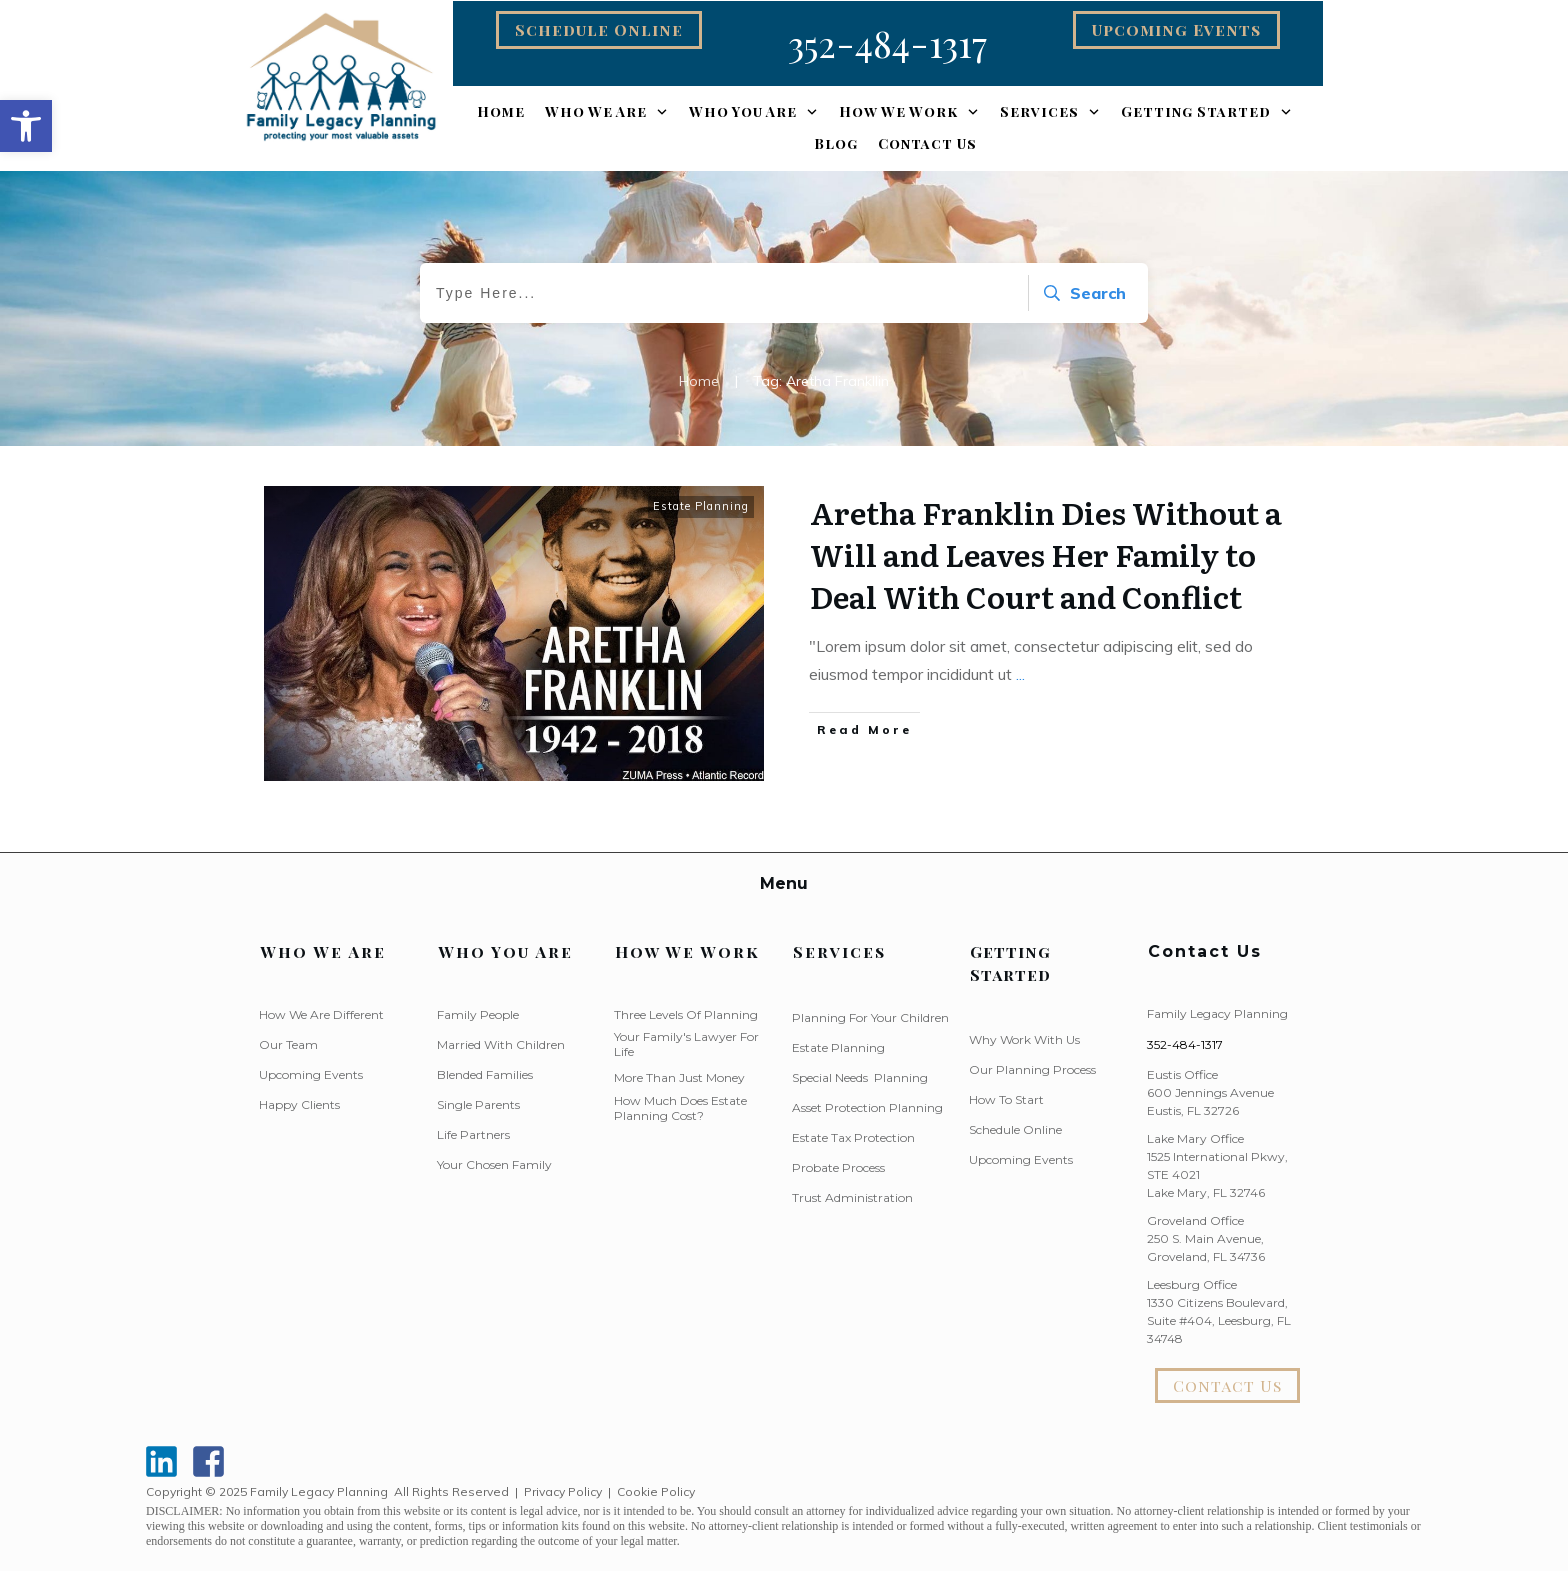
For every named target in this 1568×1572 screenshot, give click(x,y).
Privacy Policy (563, 1491)
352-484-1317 (1185, 1044)
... (1020, 674)
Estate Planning (701, 506)
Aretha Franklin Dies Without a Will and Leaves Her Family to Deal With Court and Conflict (1046, 554)
